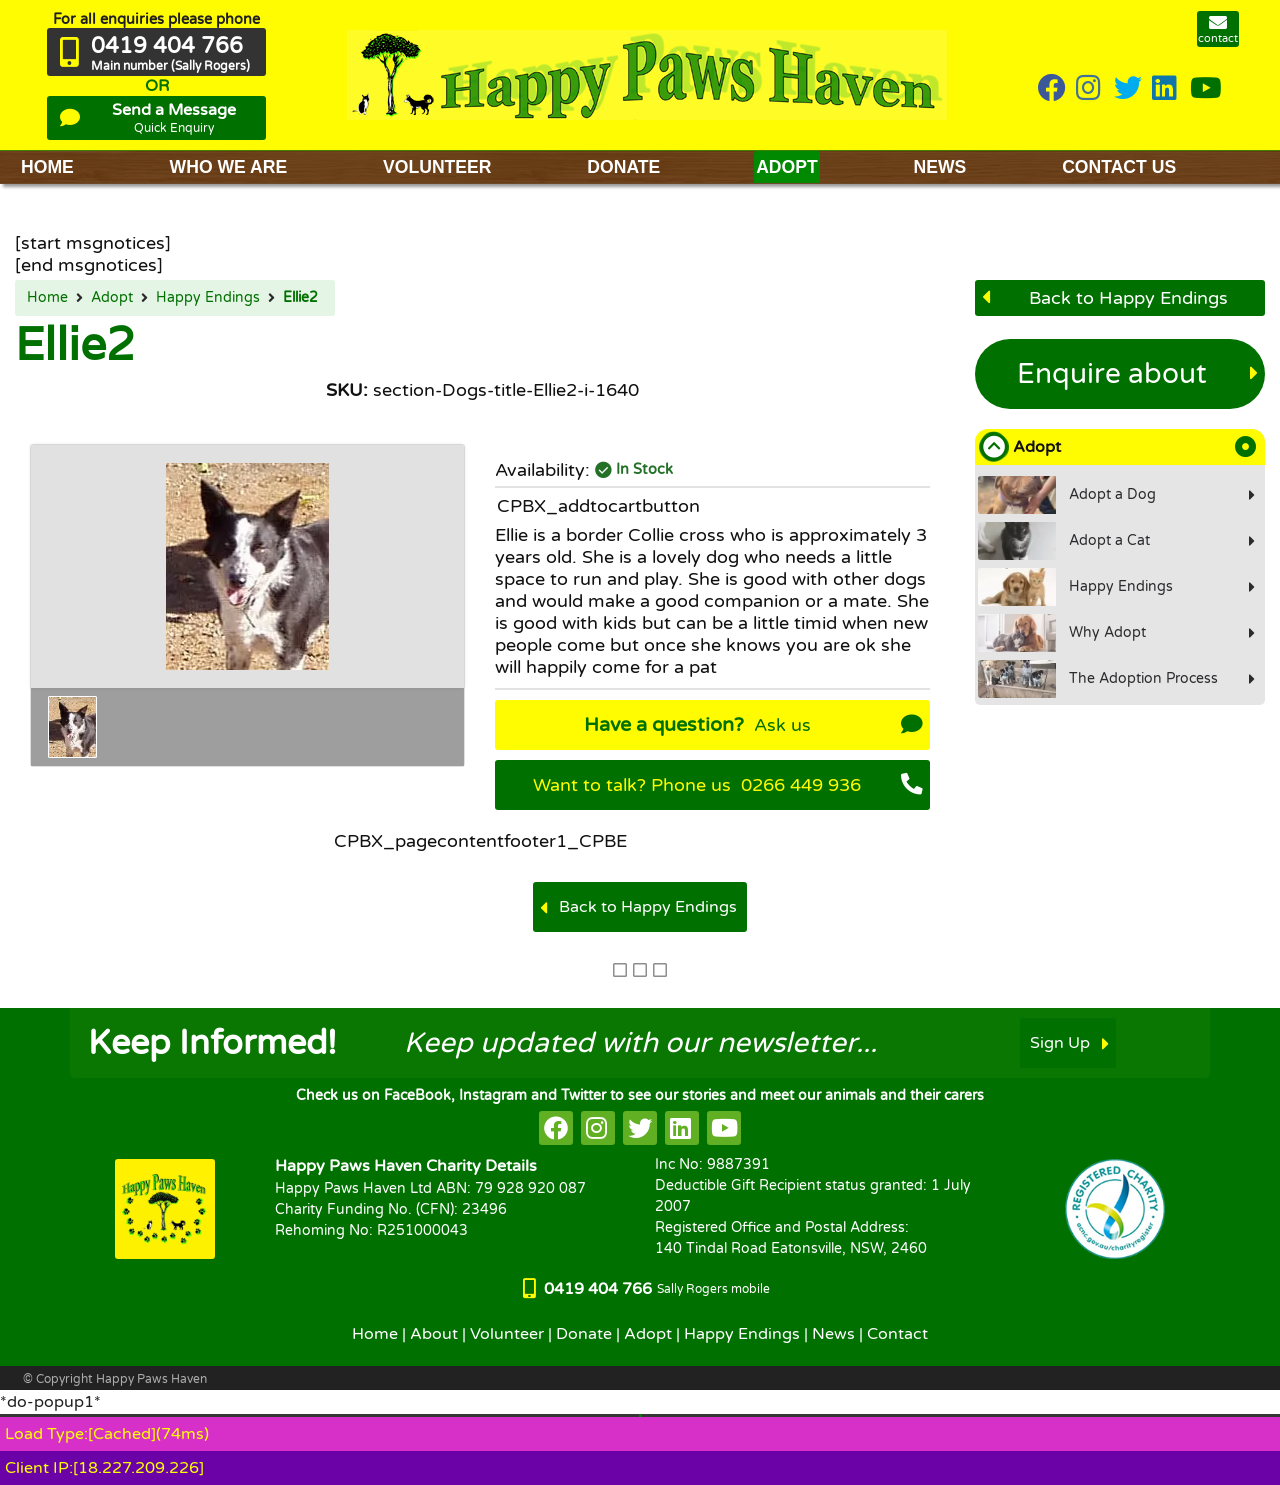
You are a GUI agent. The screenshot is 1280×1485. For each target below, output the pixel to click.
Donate (584, 1334)
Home (47, 298)
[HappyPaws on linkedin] (1166, 89)
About (434, 1334)
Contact (897, 1334)
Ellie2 (300, 298)
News (833, 1334)
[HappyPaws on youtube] (1206, 89)
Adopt (112, 298)
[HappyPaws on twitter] (1128, 89)
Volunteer (507, 1334)
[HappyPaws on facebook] (556, 1128)
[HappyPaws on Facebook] (1052, 89)
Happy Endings (208, 298)
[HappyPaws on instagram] (1090, 89)
